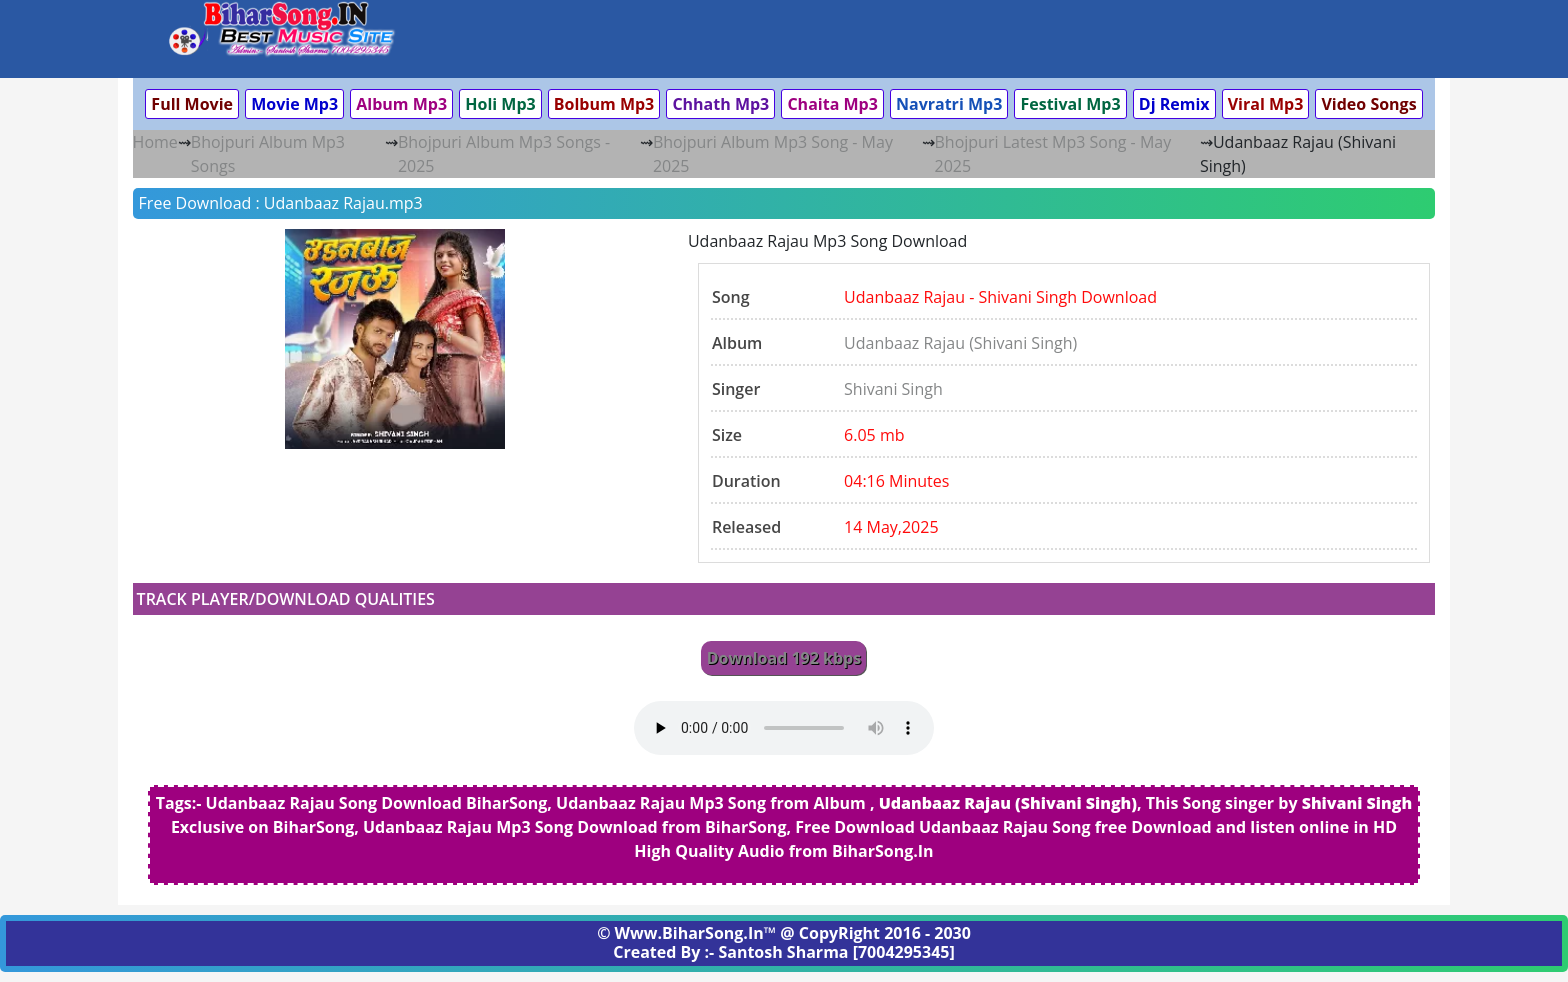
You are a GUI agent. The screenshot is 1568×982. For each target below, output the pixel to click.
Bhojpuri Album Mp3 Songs (268, 154)
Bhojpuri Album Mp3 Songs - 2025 (504, 154)
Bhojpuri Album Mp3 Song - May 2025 (773, 154)
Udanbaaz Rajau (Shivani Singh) (960, 343)
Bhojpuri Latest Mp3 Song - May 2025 (1053, 154)
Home (155, 142)
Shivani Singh (893, 389)
